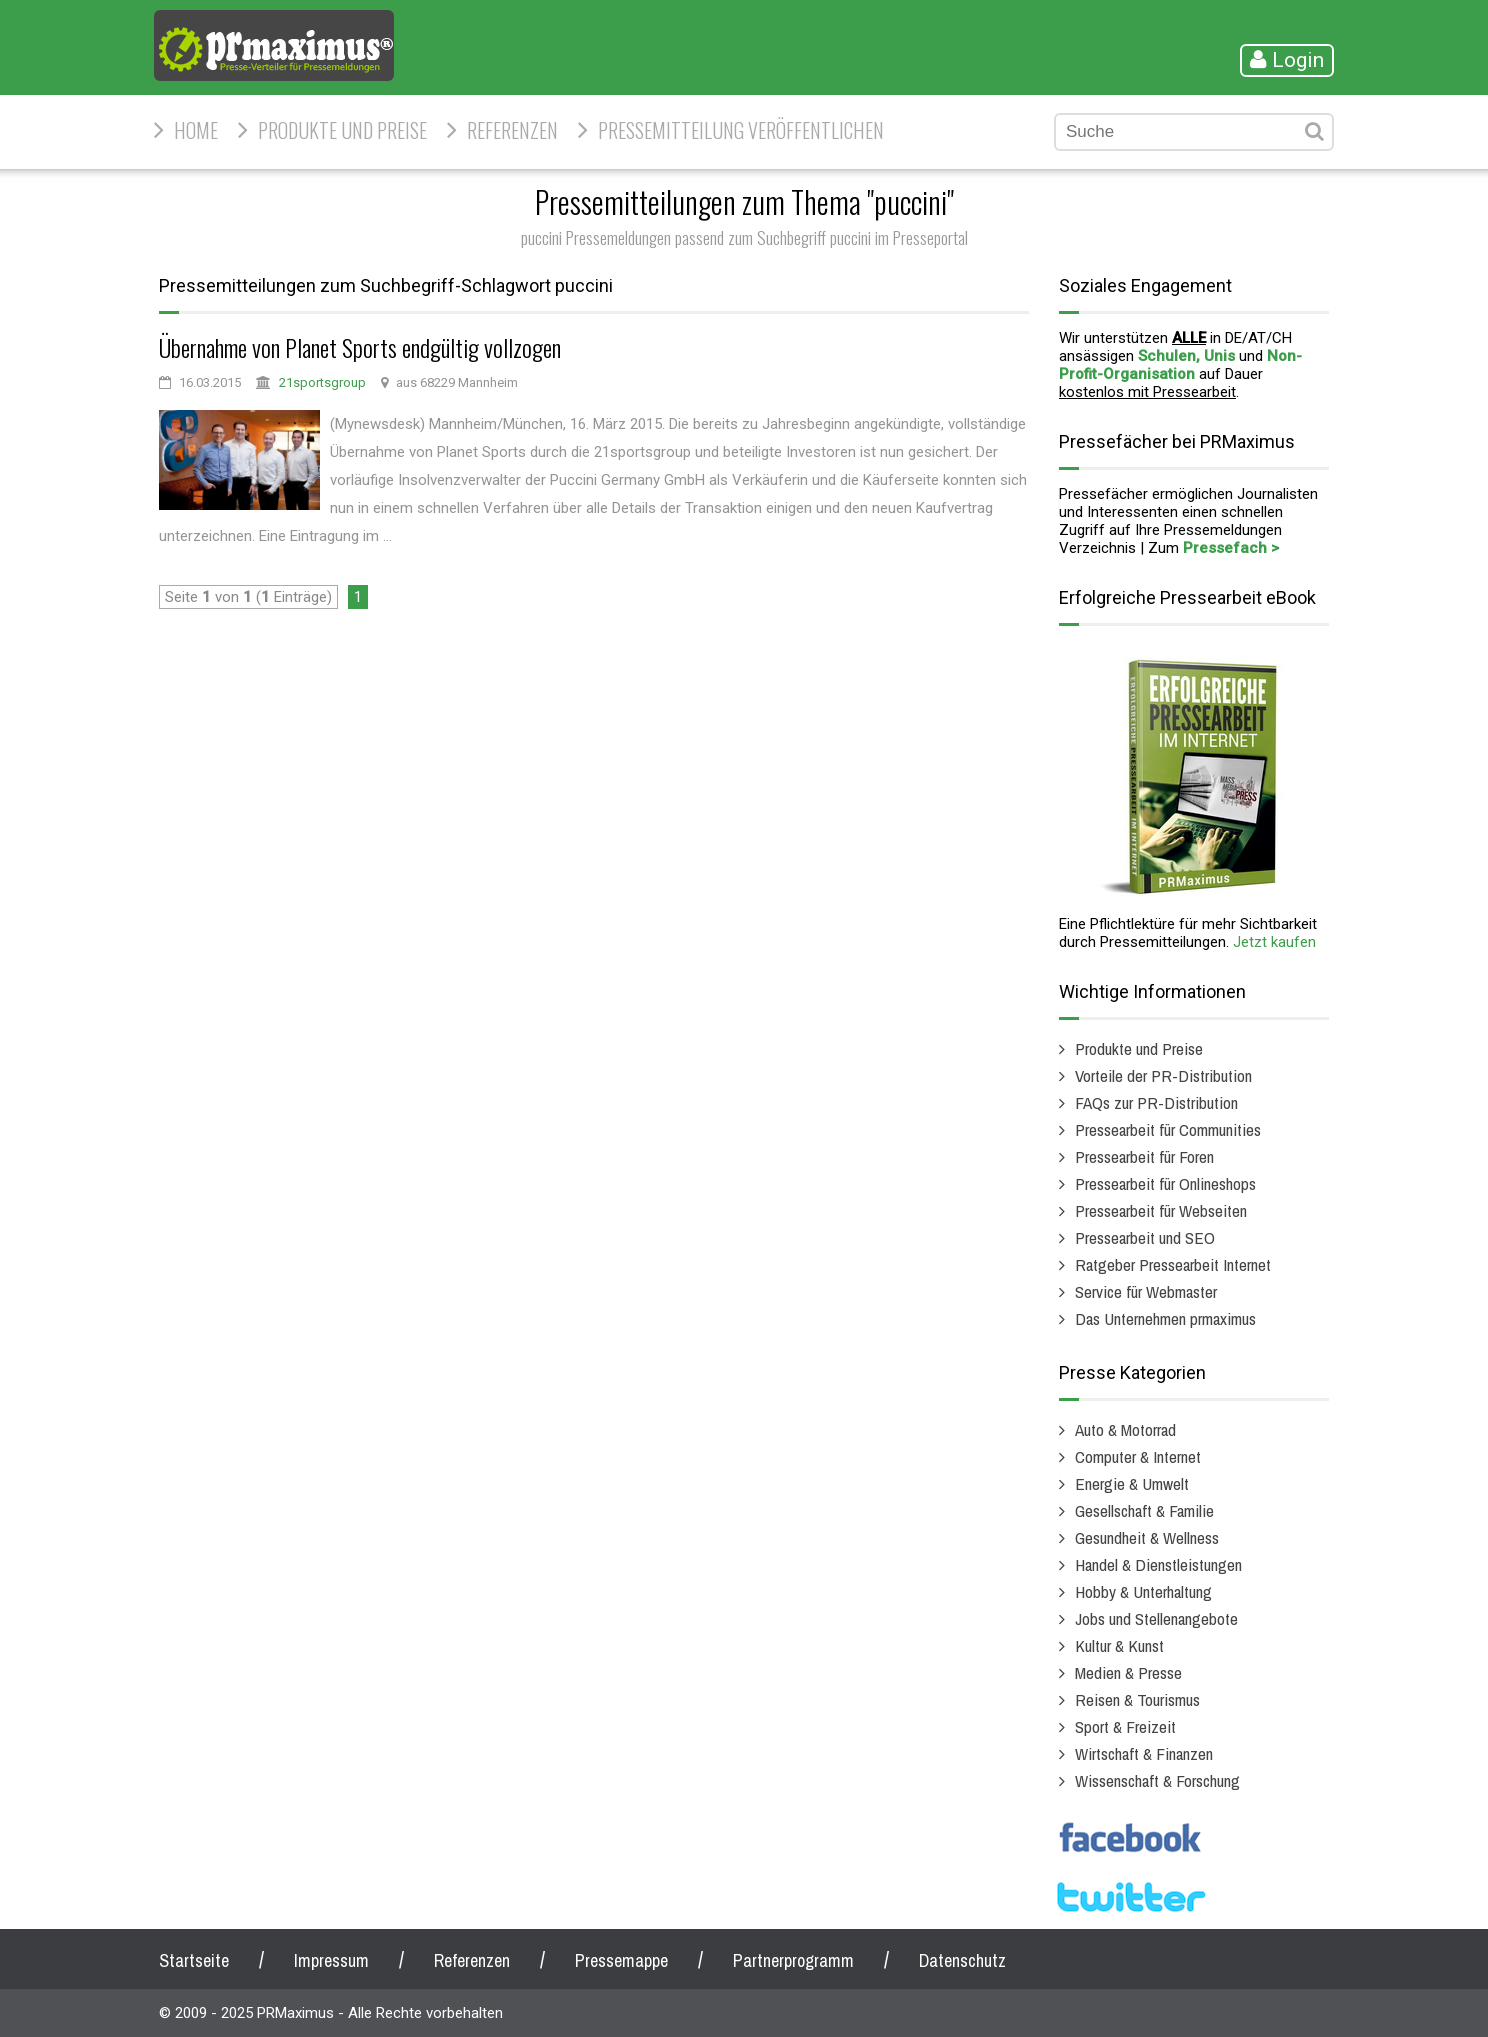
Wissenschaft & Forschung (1157, 1780)
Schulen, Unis (1186, 356)
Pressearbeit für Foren (1144, 1156)
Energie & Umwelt (1132, 1483)
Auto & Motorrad (1125, 1429)
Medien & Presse (1128, 1672)
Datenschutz (962, 1960)
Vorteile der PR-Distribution (1163, 1075)
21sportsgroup (322, 382)
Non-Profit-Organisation (1180, 365)
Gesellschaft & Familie (1144, 1510)
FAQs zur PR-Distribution (1156, 1102)
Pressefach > (1231, 548)
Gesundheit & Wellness (1147, 1537)
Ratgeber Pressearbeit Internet (1173, 1264)
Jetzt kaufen (1274, 942)
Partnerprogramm (793, 1960)
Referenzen (512, 130)
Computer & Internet (1138, 1456)
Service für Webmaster (1146, 1291)
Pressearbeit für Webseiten (1161, 1210)
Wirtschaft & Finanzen (1144, 1753)
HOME (196, 130)
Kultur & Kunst (1119, 1645)
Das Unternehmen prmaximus (1165, 1318)
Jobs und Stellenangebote (1156, 1618)
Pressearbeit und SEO (1145, 1237)
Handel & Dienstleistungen (1158, 1564)
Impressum (331, 1960)
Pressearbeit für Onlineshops (1165, 1183)
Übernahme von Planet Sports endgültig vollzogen (360, 347)
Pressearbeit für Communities (1168, 1129)
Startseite (194, 1960)
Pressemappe (621, 1960)
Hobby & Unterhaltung (1143, 1591)
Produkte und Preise (342, 130)
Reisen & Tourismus (1137, 1699)
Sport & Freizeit (1125, 1726)
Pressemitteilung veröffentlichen (741, 130)
